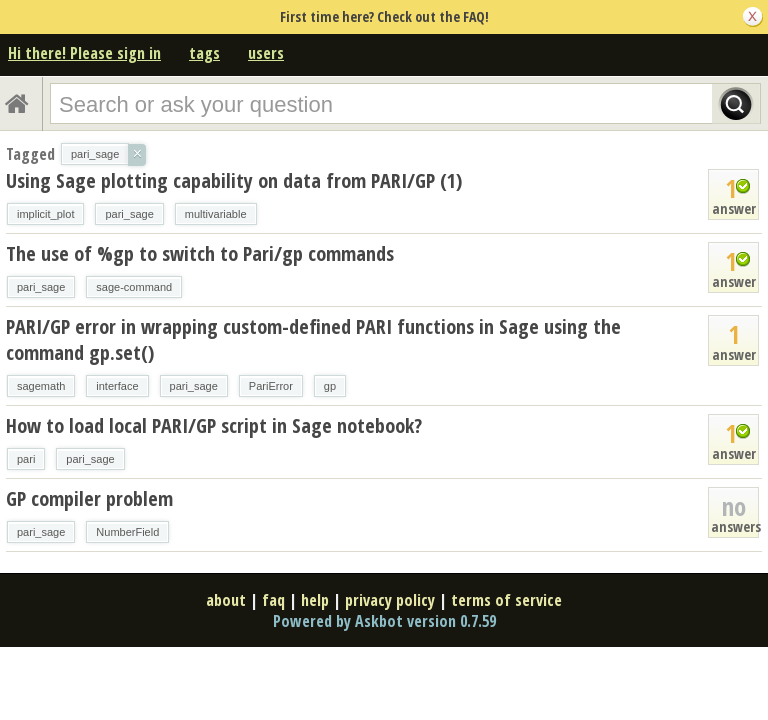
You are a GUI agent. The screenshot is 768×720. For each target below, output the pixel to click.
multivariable (216, 214)
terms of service (506, 600)
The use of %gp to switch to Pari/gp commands (200, 253)
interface (117, 386)
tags (204, 53)
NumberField (127, 532)
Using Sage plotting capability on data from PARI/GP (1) (234, 180)
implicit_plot (45, 214)
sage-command (134, 287)
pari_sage (129, 214)
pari (26, 459)
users (266, 53)
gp (330, 386)
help (315, 600)
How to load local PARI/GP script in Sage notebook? (214, 425)
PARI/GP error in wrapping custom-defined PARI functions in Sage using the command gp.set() (313, 339)
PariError (271, 386)
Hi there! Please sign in (84, 53)
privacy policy (390, 600)
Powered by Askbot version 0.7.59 (384, 621)
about (226, 600)
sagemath (41, 386)
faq (273, 600)
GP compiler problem (89, 498)
